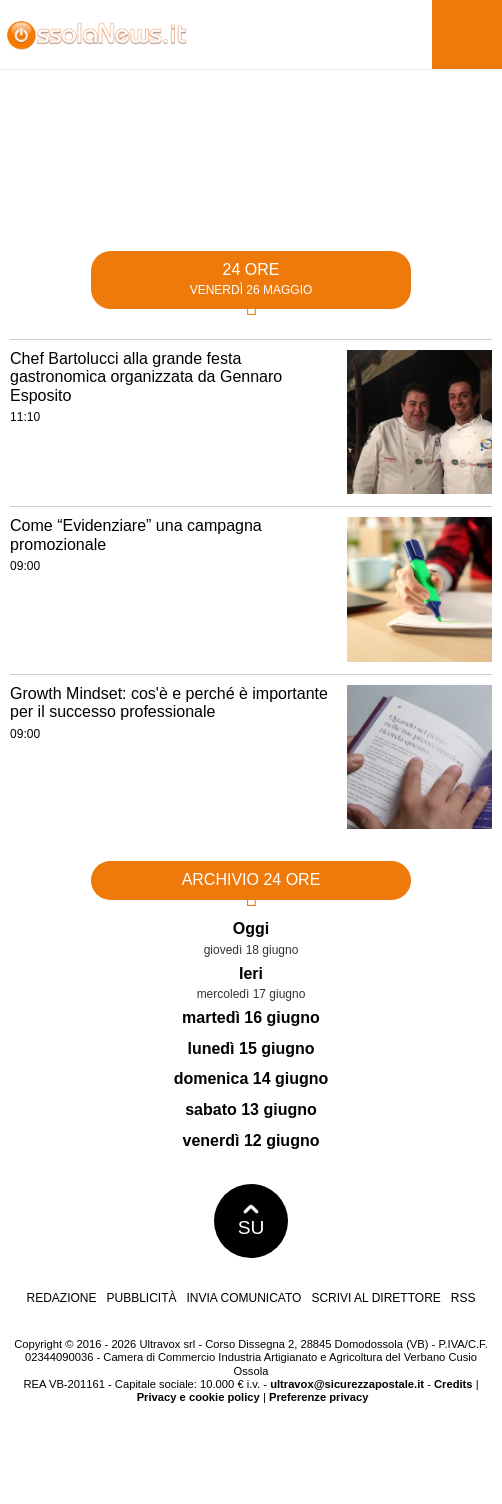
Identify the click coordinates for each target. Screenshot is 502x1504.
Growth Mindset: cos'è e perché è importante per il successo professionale (169, 703)
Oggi (251, 928)
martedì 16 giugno (251, 1017)
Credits (453, 1384)
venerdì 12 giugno (251, 1140)
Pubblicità (142, 1298)
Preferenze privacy (319, 1397)
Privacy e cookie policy (198, 1397)
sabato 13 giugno (251, 1109)
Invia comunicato (244, 1298)
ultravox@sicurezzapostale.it (347, 1384)
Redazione (61, 1298)
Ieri (251, 973)
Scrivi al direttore (375, 1298)
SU (251, 1221)
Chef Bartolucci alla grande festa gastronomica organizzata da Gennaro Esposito (146, 377)
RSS (463, 1298)
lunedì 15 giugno (250, 1048)
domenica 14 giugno (251, 1078)
